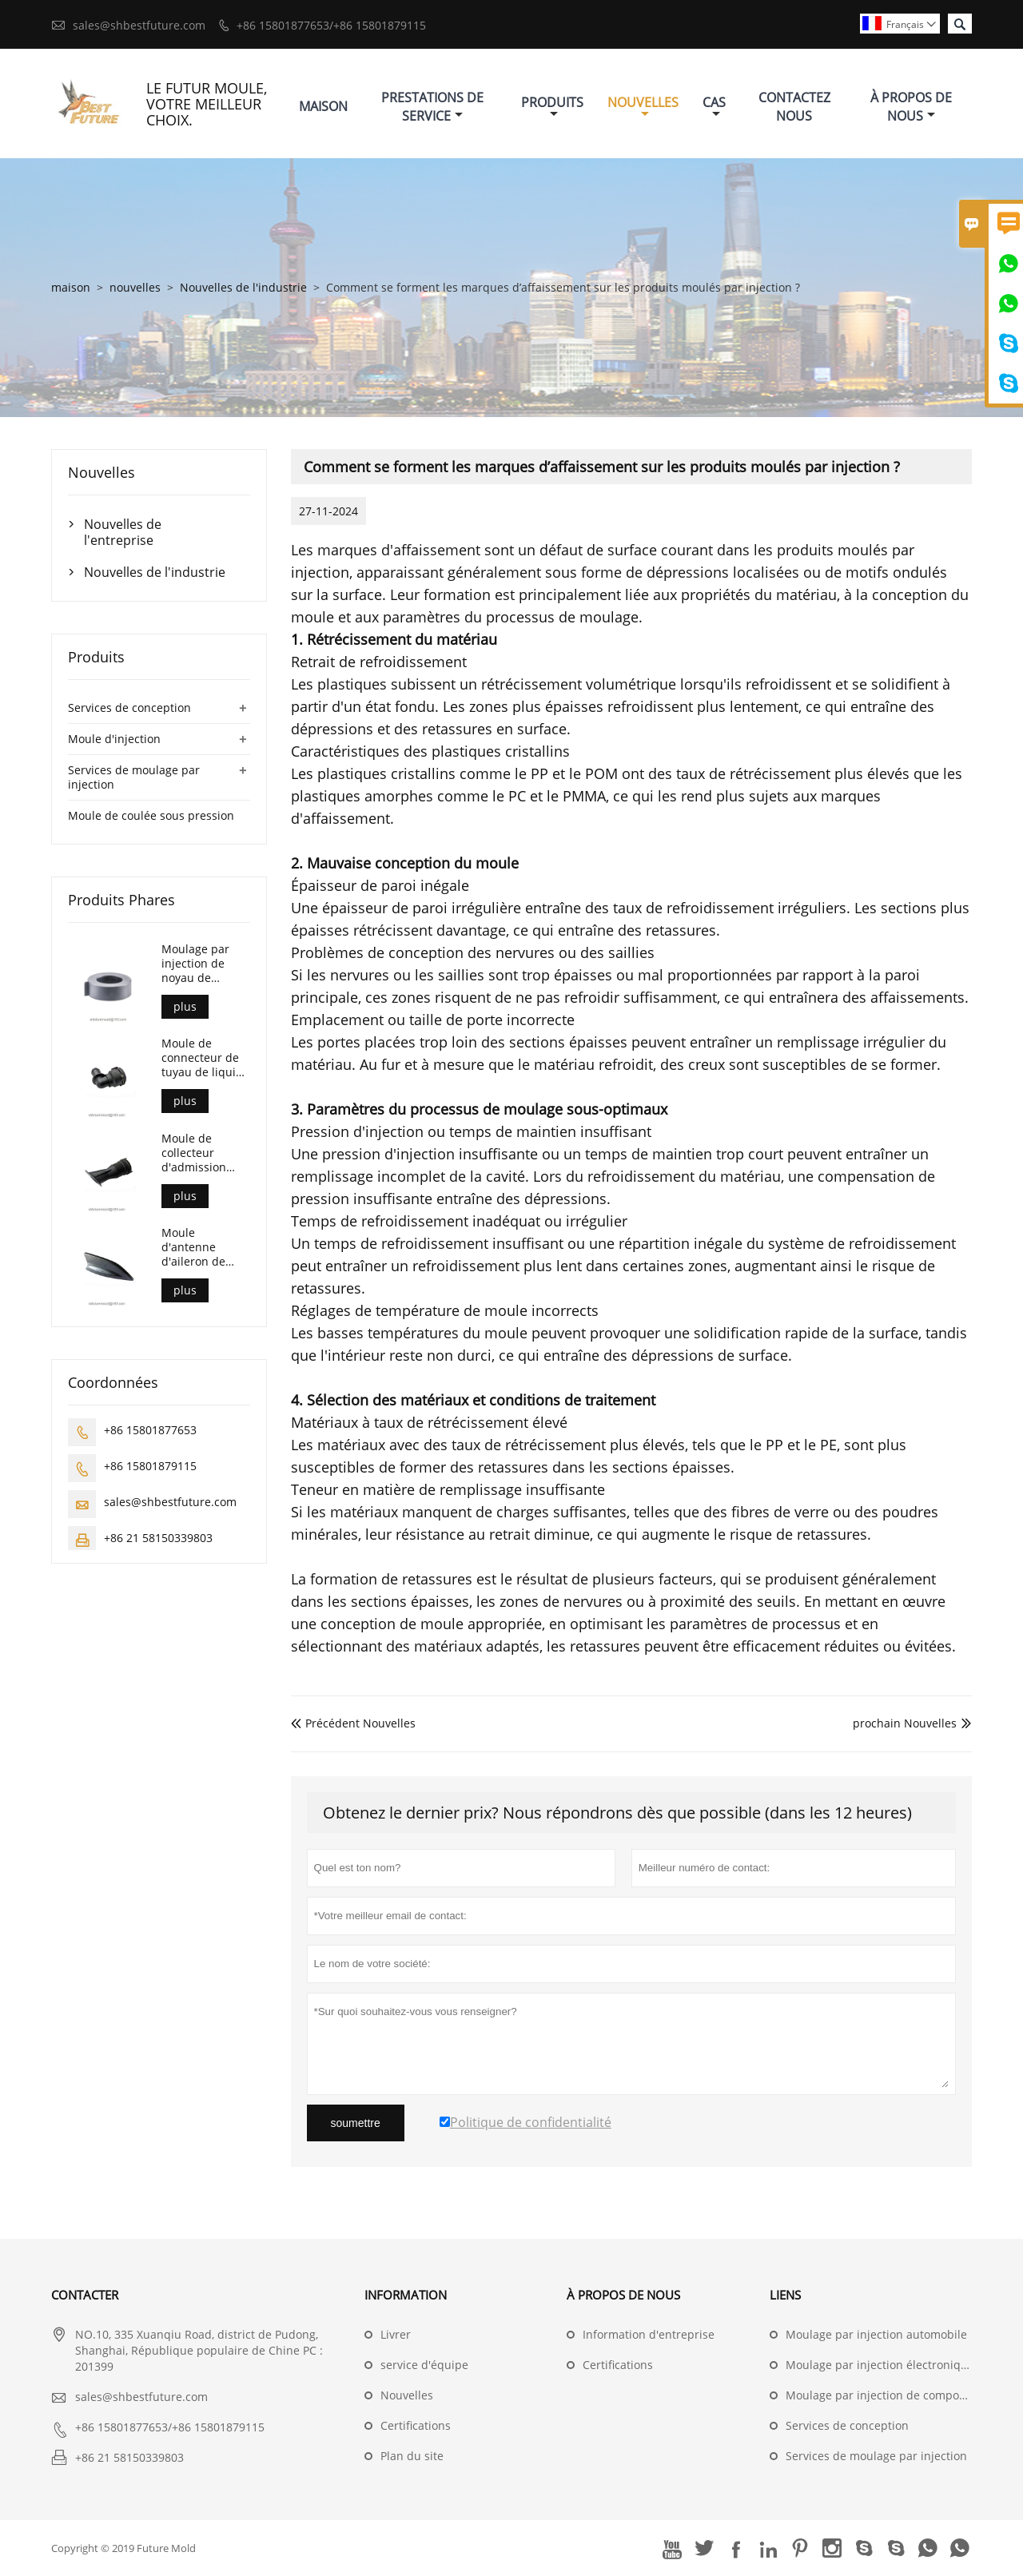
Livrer (395, 2334)
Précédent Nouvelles (353, 1723)
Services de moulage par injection (134, 777)
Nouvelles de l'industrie (243, 287)
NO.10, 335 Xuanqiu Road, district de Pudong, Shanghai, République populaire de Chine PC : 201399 (199, 2350)
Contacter (84, 2295)
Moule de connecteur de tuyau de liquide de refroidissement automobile (205, 1057)
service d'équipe (424, 2364)
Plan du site (412, 2455)
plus (185, 1006)
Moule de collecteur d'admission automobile (193, 1153)
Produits (552, 106)
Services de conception (129, 707)
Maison (323, 106)
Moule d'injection (114, 738)
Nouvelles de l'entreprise (122, 532)
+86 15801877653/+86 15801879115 (331, 25)
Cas (714, 106)
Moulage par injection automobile (876, 2334)
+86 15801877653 (150, 1429)
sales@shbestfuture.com (139, 25)
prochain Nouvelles (905, 1723)
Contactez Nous (794, 107)
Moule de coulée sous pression (151, 815)
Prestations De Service (432, 107)
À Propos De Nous (911, 107)
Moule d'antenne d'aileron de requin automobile (193, 1247)
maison (70, 287)
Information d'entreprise (649, 2334)
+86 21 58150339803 (158, 1537)
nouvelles (135, 287)
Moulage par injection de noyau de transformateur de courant (202, 963)
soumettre (355, 2123)
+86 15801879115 (150, 1465)
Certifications (415, 2425)
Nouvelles (643, 106)
